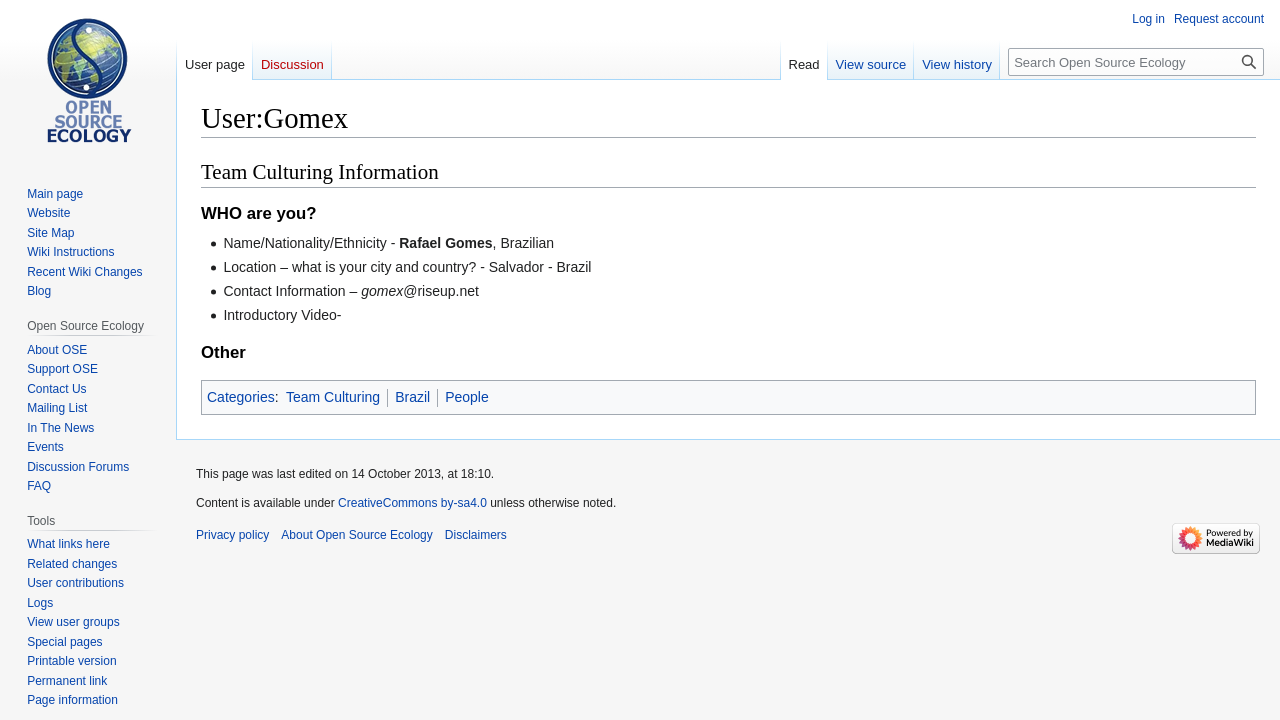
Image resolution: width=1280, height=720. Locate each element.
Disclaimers (476, 535)
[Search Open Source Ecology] (1136, 62)
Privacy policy (232, 535)
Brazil (412, 397)
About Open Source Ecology (356, 535)
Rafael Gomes (445, 243)
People (467, 397)
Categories (241, 397)
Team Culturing (333, 397)
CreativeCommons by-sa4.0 (412, 503)
